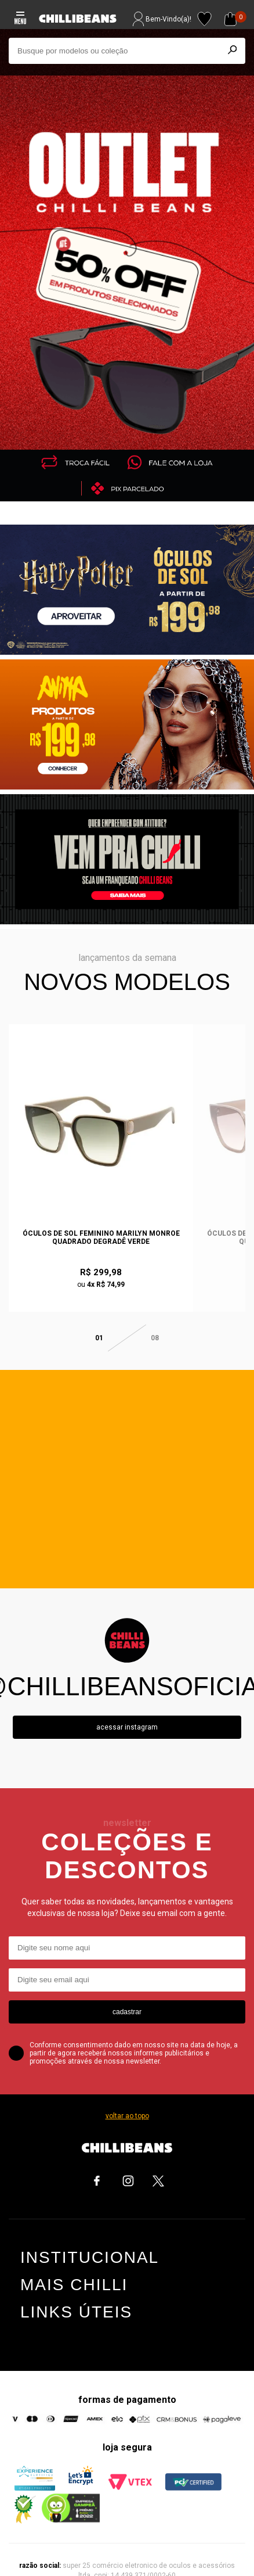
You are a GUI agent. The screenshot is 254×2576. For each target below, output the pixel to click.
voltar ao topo (127, 2087)
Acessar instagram (127, 1699)
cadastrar (127, 1983)
